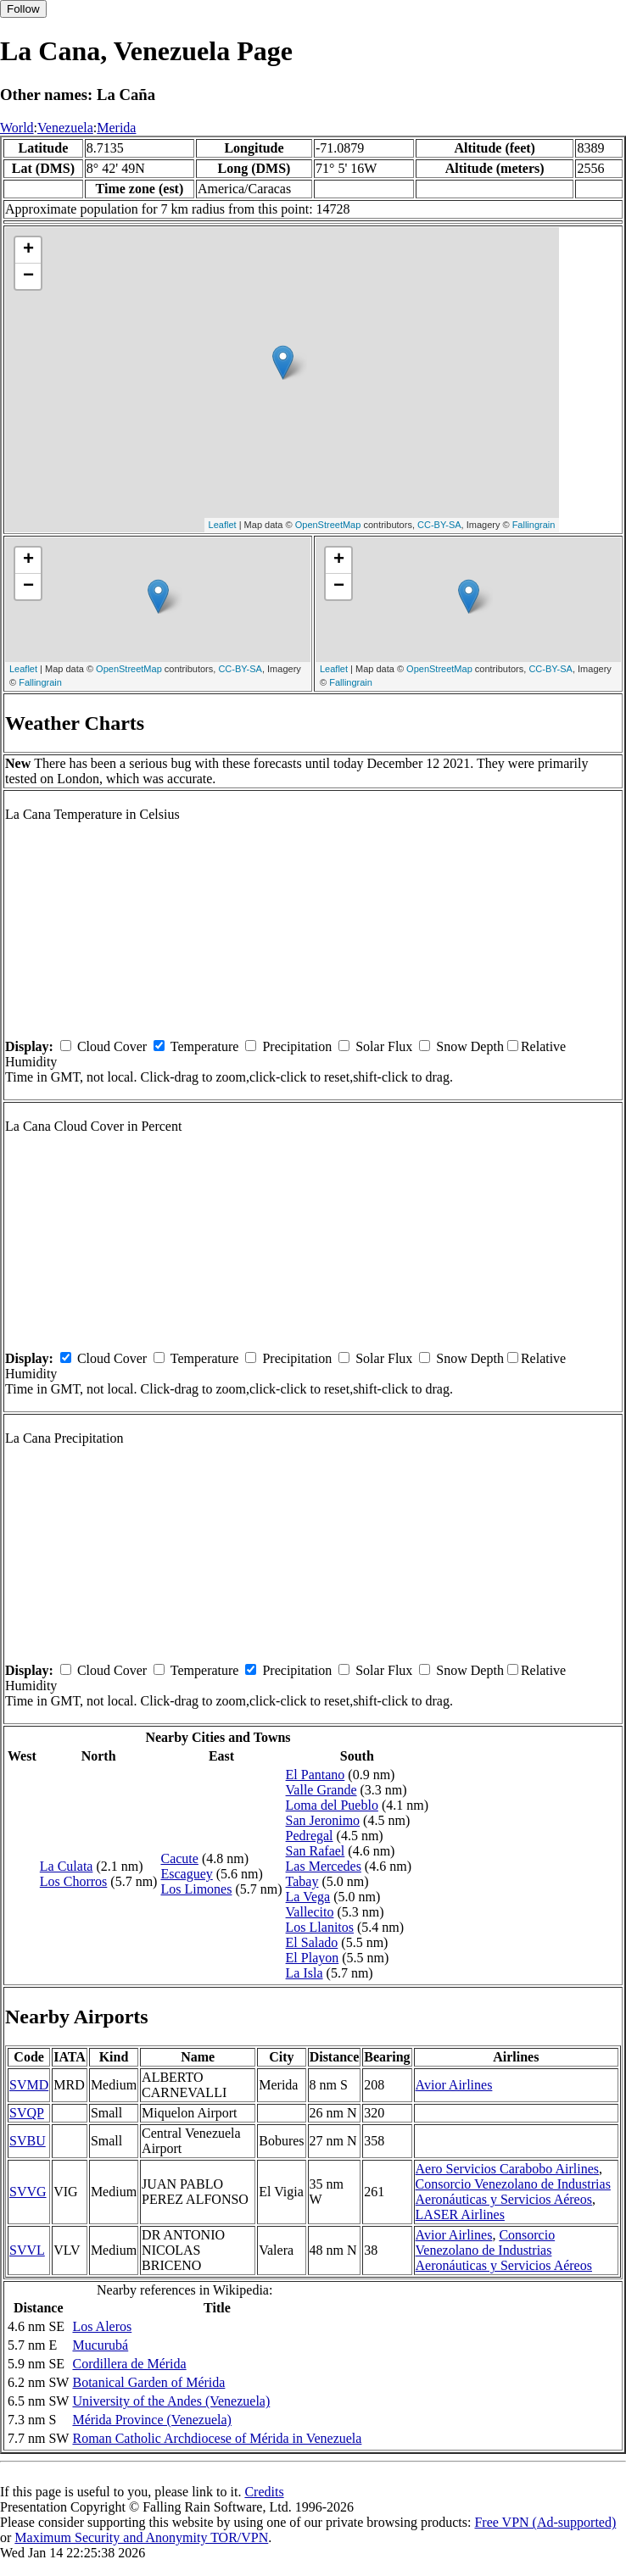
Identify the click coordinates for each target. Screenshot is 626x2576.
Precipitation (297, 1046)
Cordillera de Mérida (129, 2363)
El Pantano (315, 1774)
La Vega (308, 1896)
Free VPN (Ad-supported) (545, 2522)
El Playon (312, 1957)
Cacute (179, 1858)
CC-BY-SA (439, 525)
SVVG (28, 2191)
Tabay (302, 1881)
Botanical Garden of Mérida (148, 2382)
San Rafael (315, 1851)
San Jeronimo (323, 1820)
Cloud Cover (112, 1046)
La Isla (304, 1973)
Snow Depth (470, 1046)
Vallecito (310, 1912)
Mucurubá (100, 2345)
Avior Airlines (454, 2085)
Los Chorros (74, 1881)
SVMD (28, 2085)
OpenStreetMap (328, 525)
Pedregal (309, 1835)
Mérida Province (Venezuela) (151, 2419)
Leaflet (223, 525)
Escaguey (186, 1874)
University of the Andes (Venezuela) (171, 2401)
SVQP (26, 2113)
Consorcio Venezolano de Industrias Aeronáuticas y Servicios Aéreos (513, 2191)
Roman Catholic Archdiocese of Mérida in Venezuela (216, 2438)
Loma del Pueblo (332, 1805)
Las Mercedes (323, 1866)
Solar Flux (383, 1046)
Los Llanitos (320, 1927)
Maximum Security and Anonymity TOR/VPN (141, 2537)
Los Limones (196, 1889)
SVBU (27, 2141)
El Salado (312, 1942)
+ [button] (28, 250)
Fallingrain (534, 525)
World (17, 127)
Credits (263, 2491)
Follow (23, 9)
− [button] (28, 276)
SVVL (27, 2250)
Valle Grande (321, 1790)
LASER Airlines (460, 2214)
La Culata (66, 1866)
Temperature (204, 1046)
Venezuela (65, 127)
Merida (116, 127)
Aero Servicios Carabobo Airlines (507, 2169)
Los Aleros (101, 2326)
